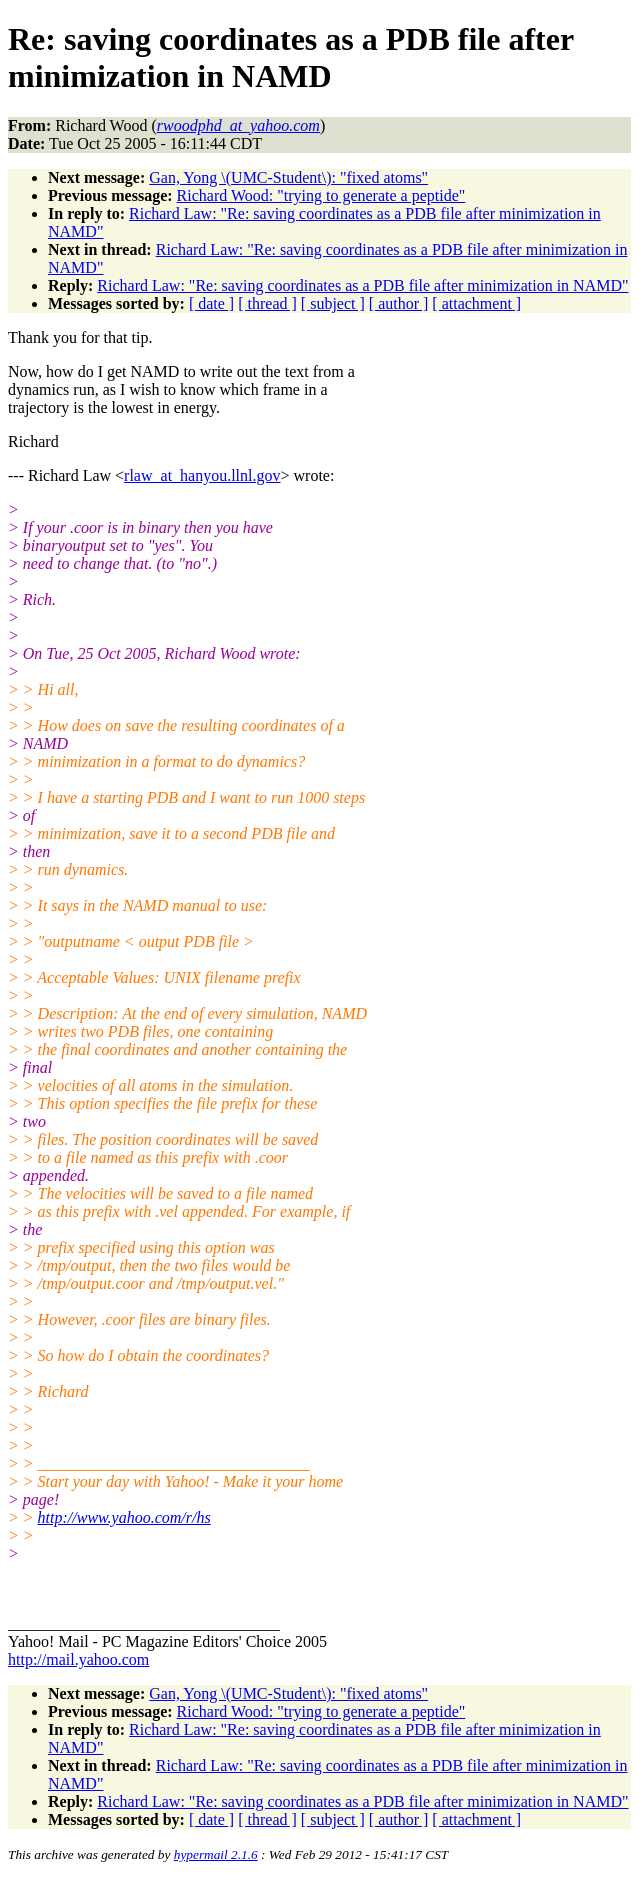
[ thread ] (267, 303)
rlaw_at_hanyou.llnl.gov (202, 475)
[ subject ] (333, 303)
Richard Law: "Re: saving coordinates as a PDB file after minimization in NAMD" (362, 285)
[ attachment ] (476, 303)
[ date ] (211, 303)
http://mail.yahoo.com (78, 1659)
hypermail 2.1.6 (216, 1854)
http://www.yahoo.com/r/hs (124, 1517)
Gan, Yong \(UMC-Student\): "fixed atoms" (288, 177)
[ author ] (399, 303)
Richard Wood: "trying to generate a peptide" (321, 195)
